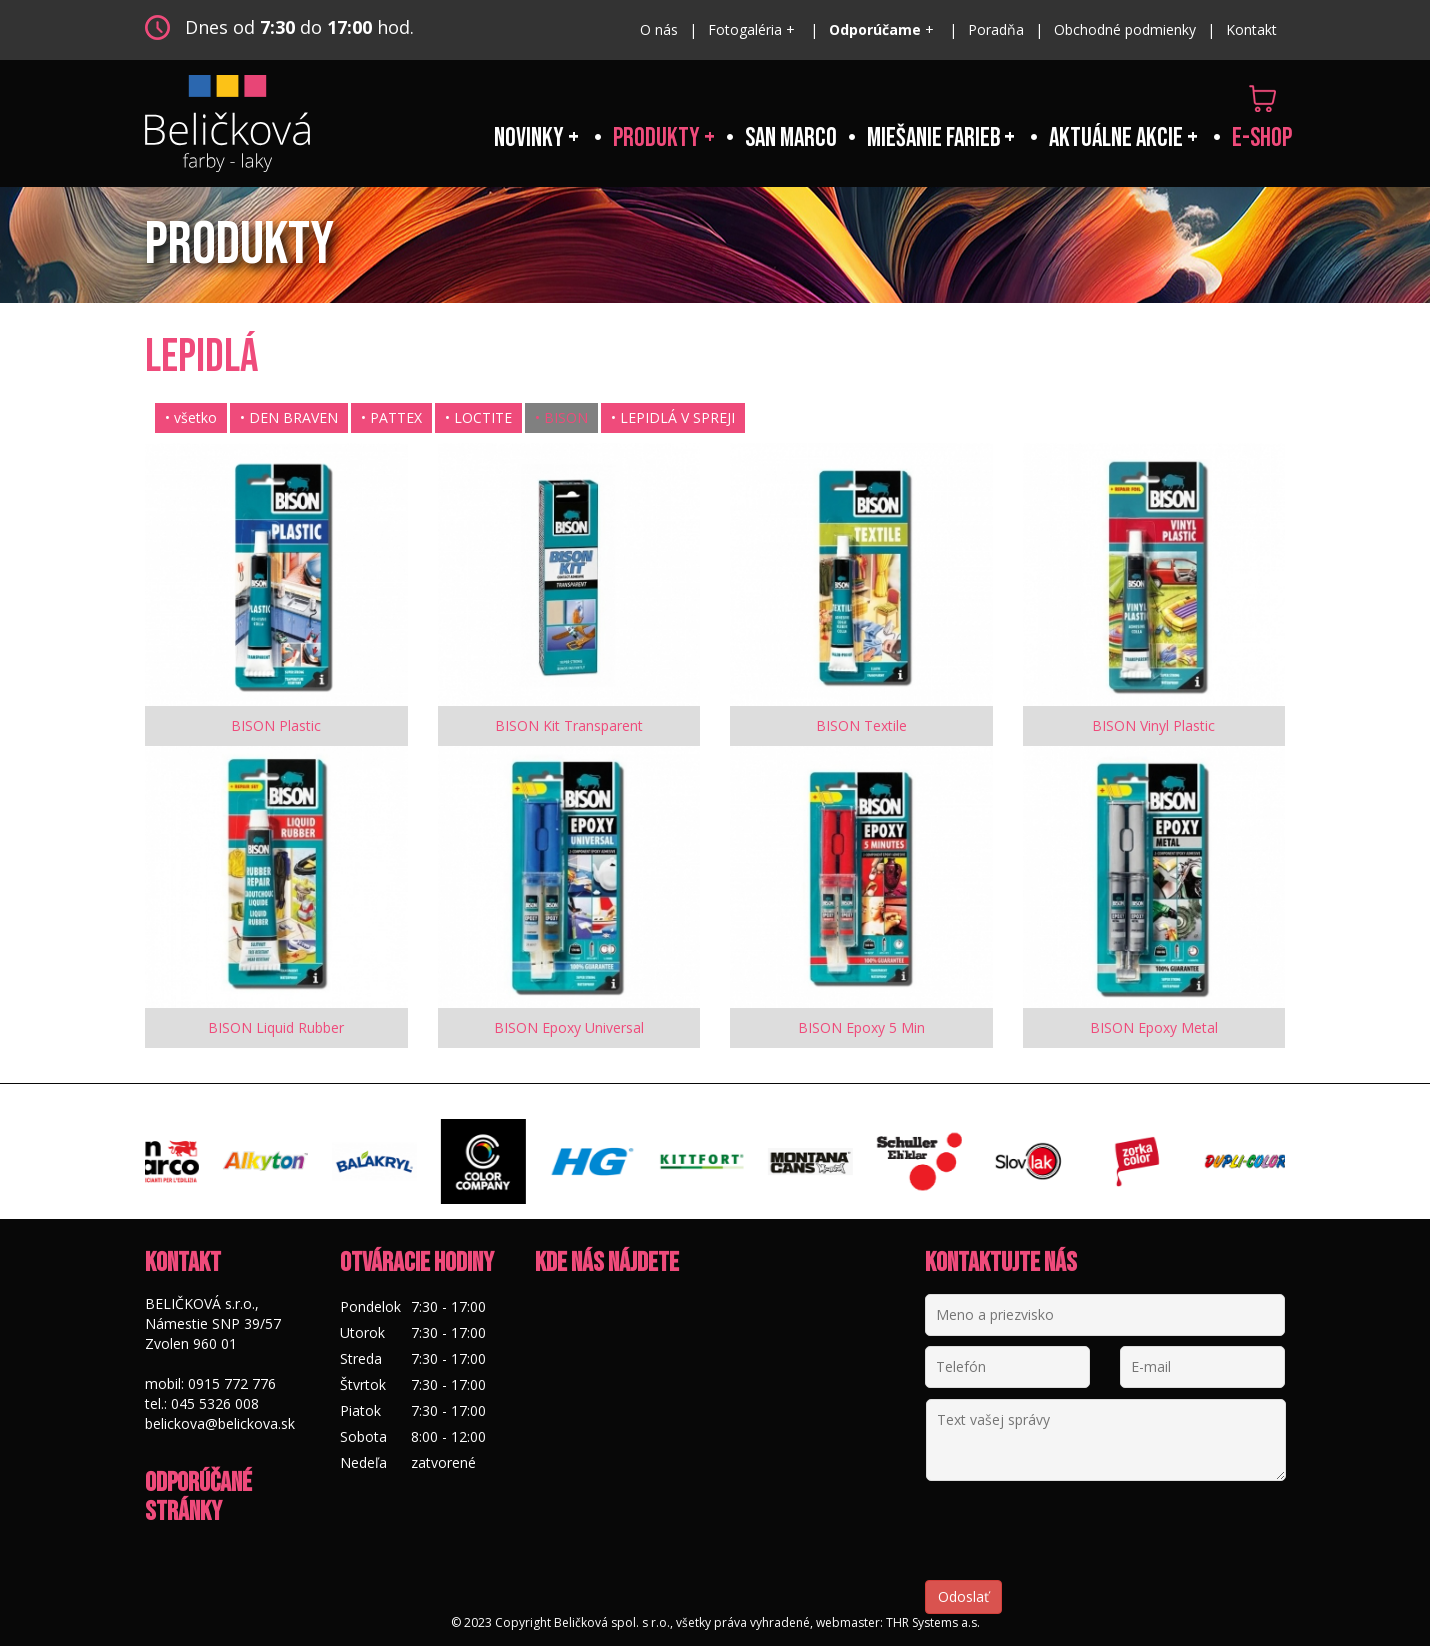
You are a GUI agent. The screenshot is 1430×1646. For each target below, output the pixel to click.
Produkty (658, 138)
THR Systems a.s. (933, 1622)
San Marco (791, 138)
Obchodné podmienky (1125, 29)
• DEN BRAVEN (289, 417)
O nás (659, 29)
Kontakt (1251, 29)
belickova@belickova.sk (220, 1423)
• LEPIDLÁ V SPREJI (673, 417)
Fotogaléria (747, 29)
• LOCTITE (478, 417)
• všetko (191, 417)
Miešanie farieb (935, 138)
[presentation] (1077, 1541)
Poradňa (996, 29)
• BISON (561, 417)
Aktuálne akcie (1116, 138)
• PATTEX (391, 417)
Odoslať (963, 1596)
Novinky (531, 138)
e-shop (1262, 138)
